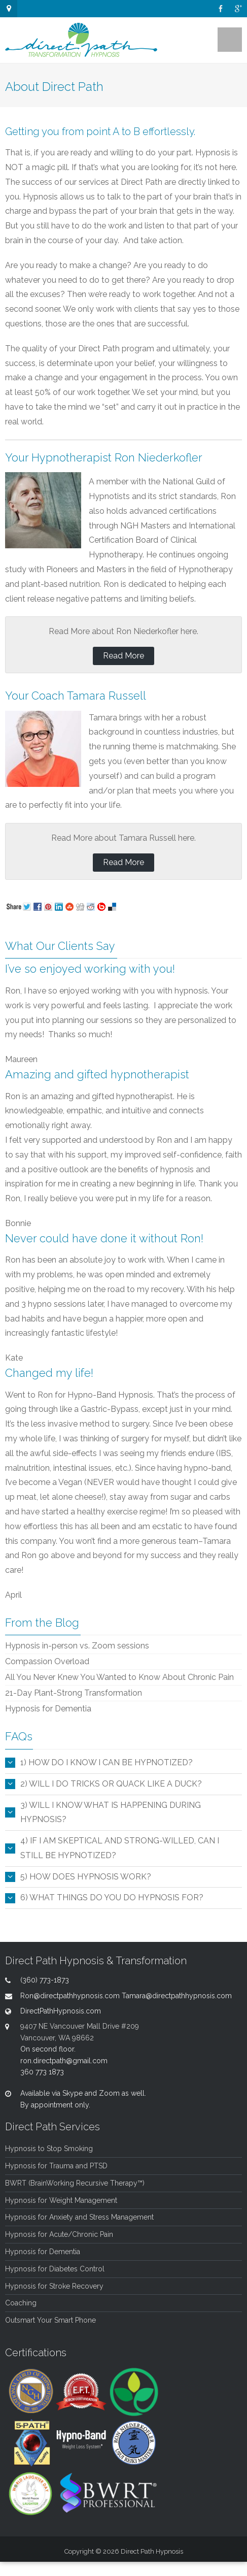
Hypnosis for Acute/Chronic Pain (59, 2234)
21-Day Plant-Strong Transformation (73, 1693)
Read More (123, 655)
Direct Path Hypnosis (152, 2551)
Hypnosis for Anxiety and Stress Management (79, 2217)
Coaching (21, 2303)
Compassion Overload (47, 1661)
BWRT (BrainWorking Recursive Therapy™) (75, 2183)
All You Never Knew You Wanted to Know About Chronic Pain (119, 1677)
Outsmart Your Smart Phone (50, 2320)
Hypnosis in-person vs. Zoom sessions (77, 1645)
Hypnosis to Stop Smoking (49, 2148)
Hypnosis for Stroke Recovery (54, 2286)
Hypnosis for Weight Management (61, 2200)
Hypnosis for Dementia (48, 1708)
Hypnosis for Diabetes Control (54, 2269)
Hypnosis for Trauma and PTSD (56, 2166)
